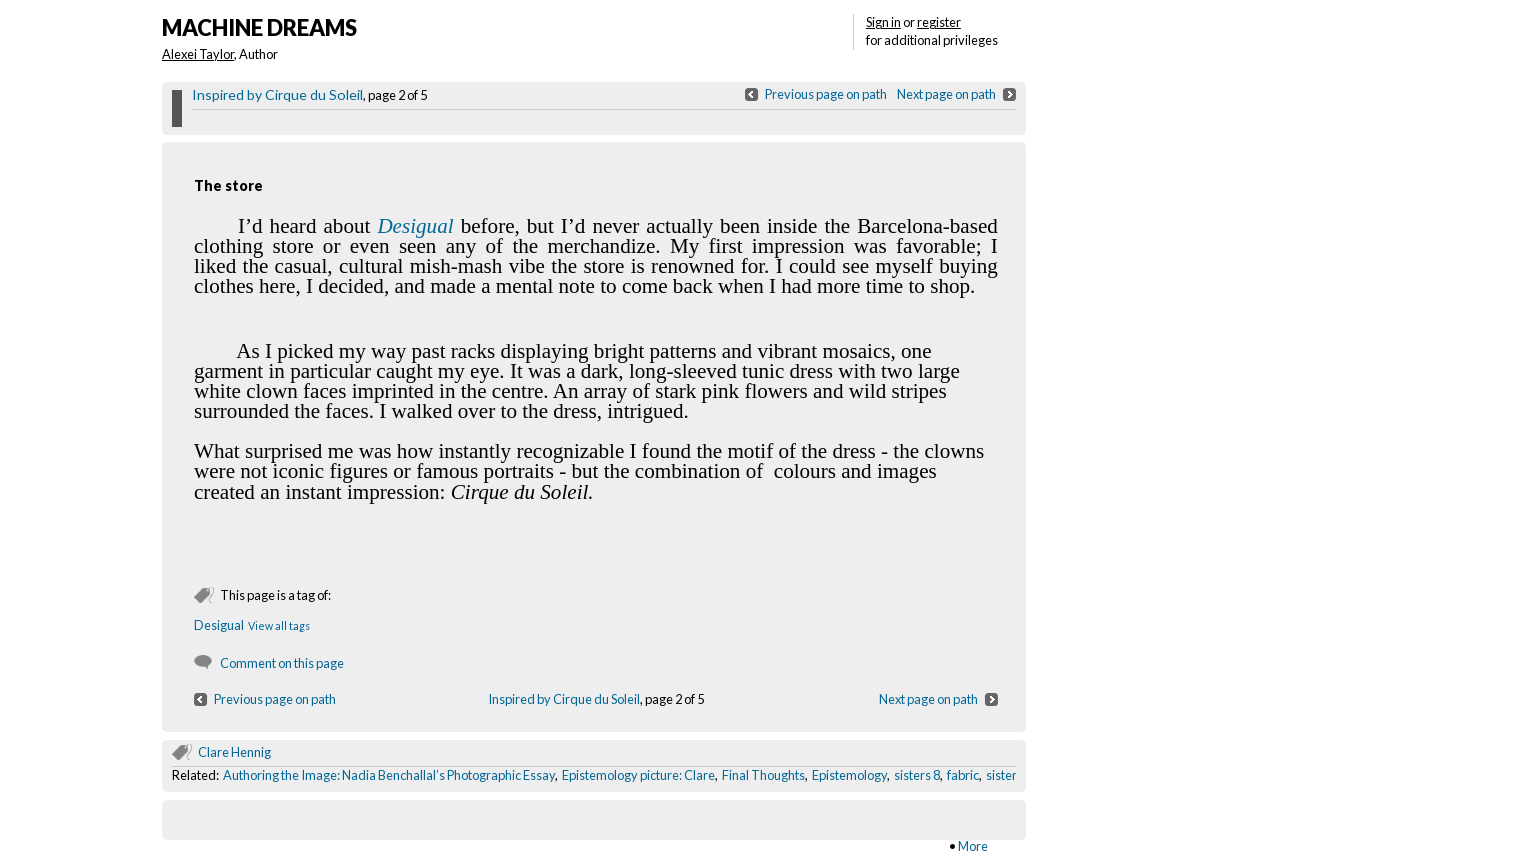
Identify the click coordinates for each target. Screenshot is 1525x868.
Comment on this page (282, 663)
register (939, 22)
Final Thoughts (763, 775)
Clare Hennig (234, 752)
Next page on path (946, 94)
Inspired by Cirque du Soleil (277, 94)
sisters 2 (1009, 775)
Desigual (415, 226)
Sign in (883, 22)
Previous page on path (826, 94)
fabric (963, 775)
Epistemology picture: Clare (638, 775)
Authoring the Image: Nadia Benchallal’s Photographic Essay (389, 775)
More (973, 846)
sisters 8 (917, 775)
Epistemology (849, 775)
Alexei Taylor (198, 54)
